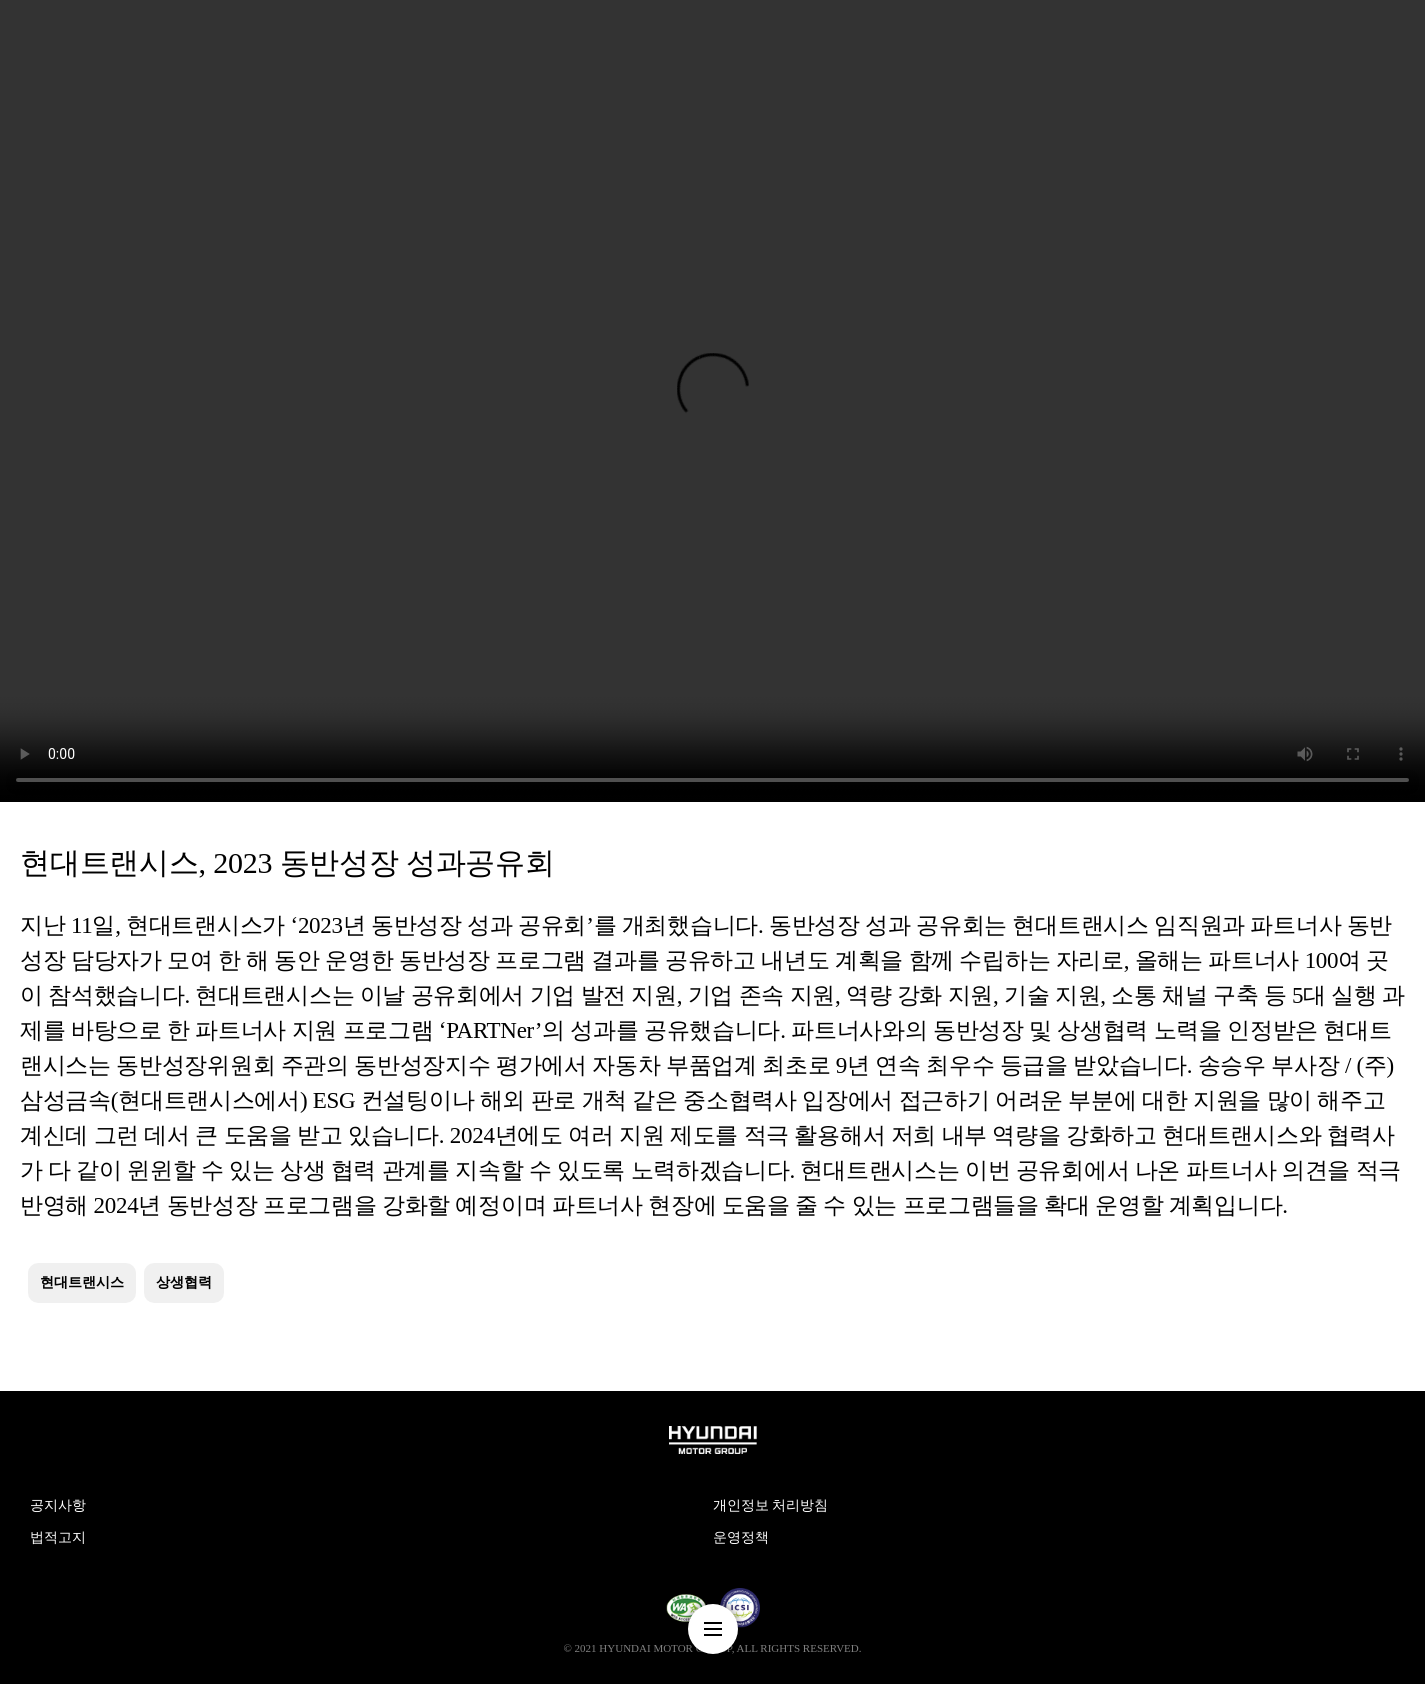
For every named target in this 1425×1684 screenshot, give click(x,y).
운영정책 (741, 1537)
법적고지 (58, 1537)
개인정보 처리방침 (771, 1505)
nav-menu (713, 1629)
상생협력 (184, 1282)
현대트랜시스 (82, 1282)
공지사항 (58, 1505)
